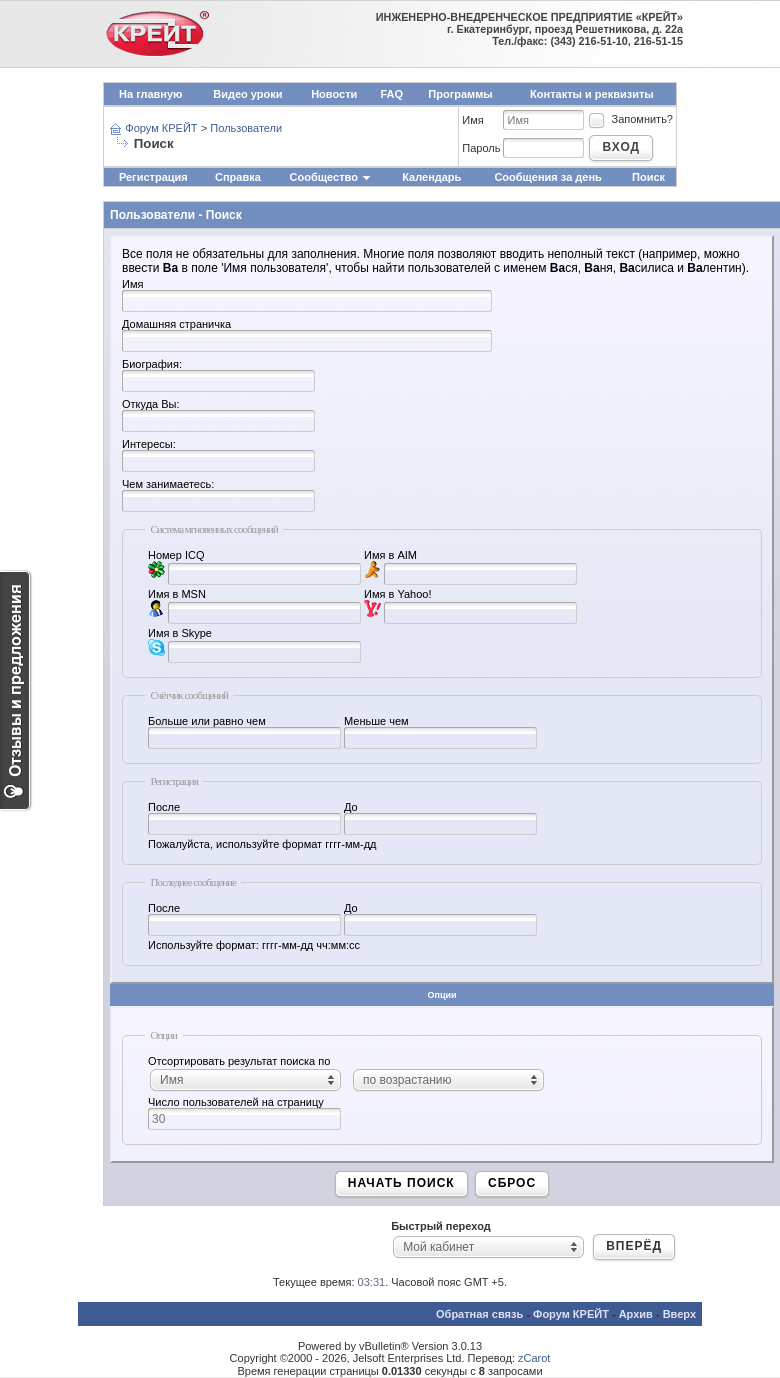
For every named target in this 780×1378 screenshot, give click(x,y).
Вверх (679, 1314)
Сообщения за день (547, 177)
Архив (636, 1314)
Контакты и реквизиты (592, 94)
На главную (150, 94)
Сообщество (331, 177)
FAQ (391, 94)
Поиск (648, 177)
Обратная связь (479, 1314)
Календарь (431, 177)
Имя (472, 120)
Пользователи (246, 128)
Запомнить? (630, 119)
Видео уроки (247, 94)
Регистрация (153, 177)
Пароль (481, 148)
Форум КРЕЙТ (161, 128)
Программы (460, 94)
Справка (238, 177)
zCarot (534, 1358)
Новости (334, 94)
